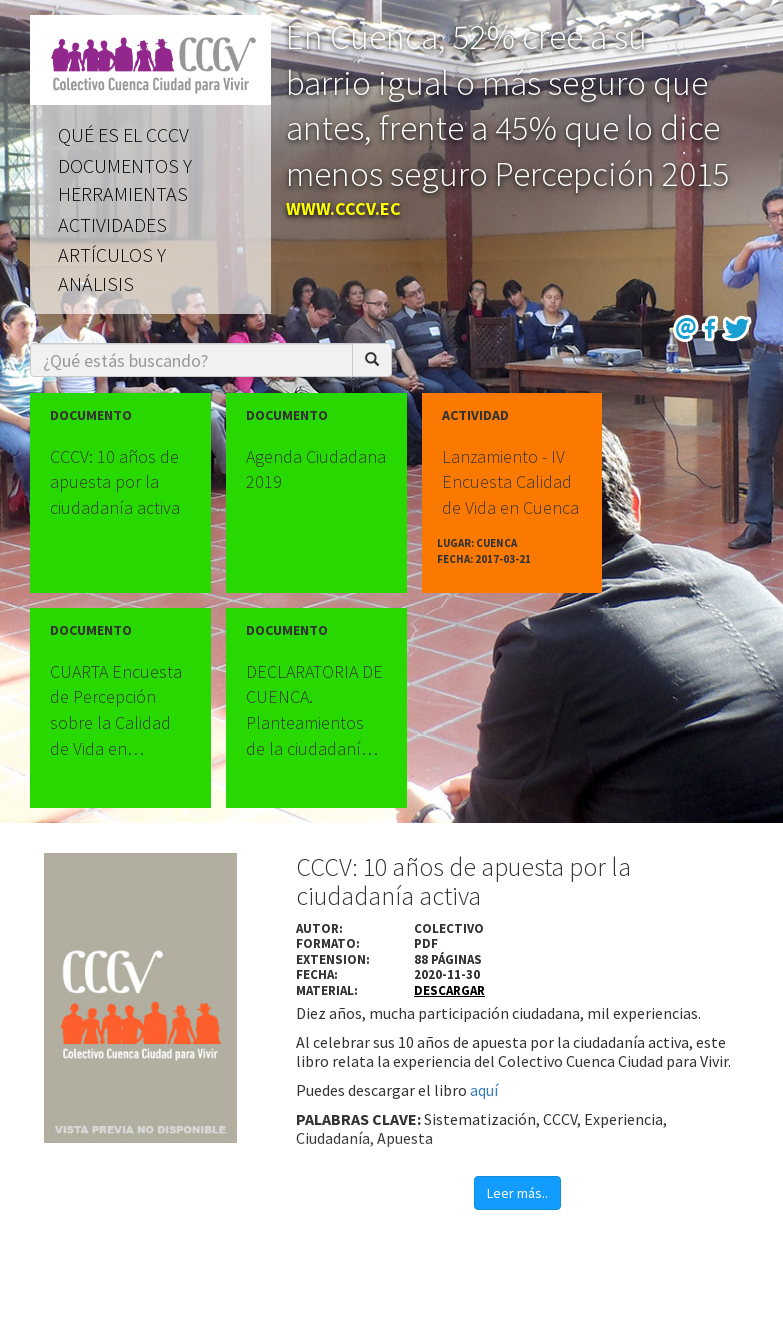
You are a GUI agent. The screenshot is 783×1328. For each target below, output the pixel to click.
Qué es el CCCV (123, 134)
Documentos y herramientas (125, 180)
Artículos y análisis (112, 269)
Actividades (112, 224)
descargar (449, 990)
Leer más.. (517, 1193)
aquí (484, 1090)
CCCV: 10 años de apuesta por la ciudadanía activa (463, 881)
